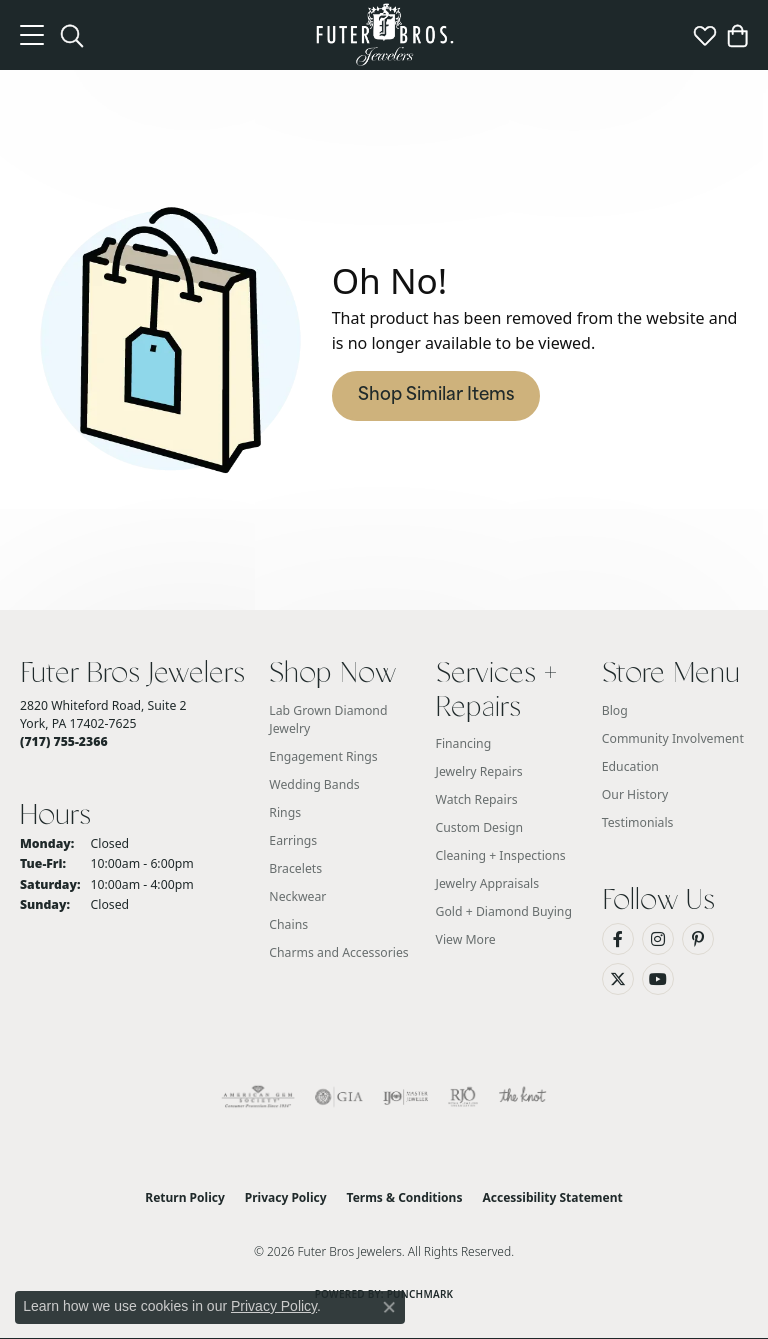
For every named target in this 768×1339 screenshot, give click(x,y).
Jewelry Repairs (479, 771)
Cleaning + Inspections (501, 855)
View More (466, 939)
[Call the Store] (64, 741)
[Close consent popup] (389, 1307)
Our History (635, 794)
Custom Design (480, 827)
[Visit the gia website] (339, 1097)
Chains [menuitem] (288, 924)
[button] (72, 35)
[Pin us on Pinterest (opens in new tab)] (698, 939)
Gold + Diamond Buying (504, 911)
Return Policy (185, 1197)
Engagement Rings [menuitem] (323, 756)
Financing (464, 743)
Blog (615, 710)
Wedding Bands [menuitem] (314, 784)
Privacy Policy (286, 1197)
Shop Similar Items (436, 395)
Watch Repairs (477, 799)
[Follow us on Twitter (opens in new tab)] (618, 979)
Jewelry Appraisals (488, 883)
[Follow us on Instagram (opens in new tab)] (658, 939)
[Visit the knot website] (522, 1097)
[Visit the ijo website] (405, 1097)
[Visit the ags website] (258, 1097)
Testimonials (638, 822)
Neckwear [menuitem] (297, 896)
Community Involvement (673, 738)
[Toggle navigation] (32, 35)
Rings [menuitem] (285, 812)
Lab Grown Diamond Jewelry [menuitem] (328, 719)
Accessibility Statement (552, 1197)
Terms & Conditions (405, 1197)
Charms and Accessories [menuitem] (338, 952)
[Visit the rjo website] (463, 1097)
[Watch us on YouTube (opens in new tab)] (658, 979)
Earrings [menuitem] (293, 840)
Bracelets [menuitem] (295, 868)
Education (630, 766)
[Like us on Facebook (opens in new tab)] (618, 939)
